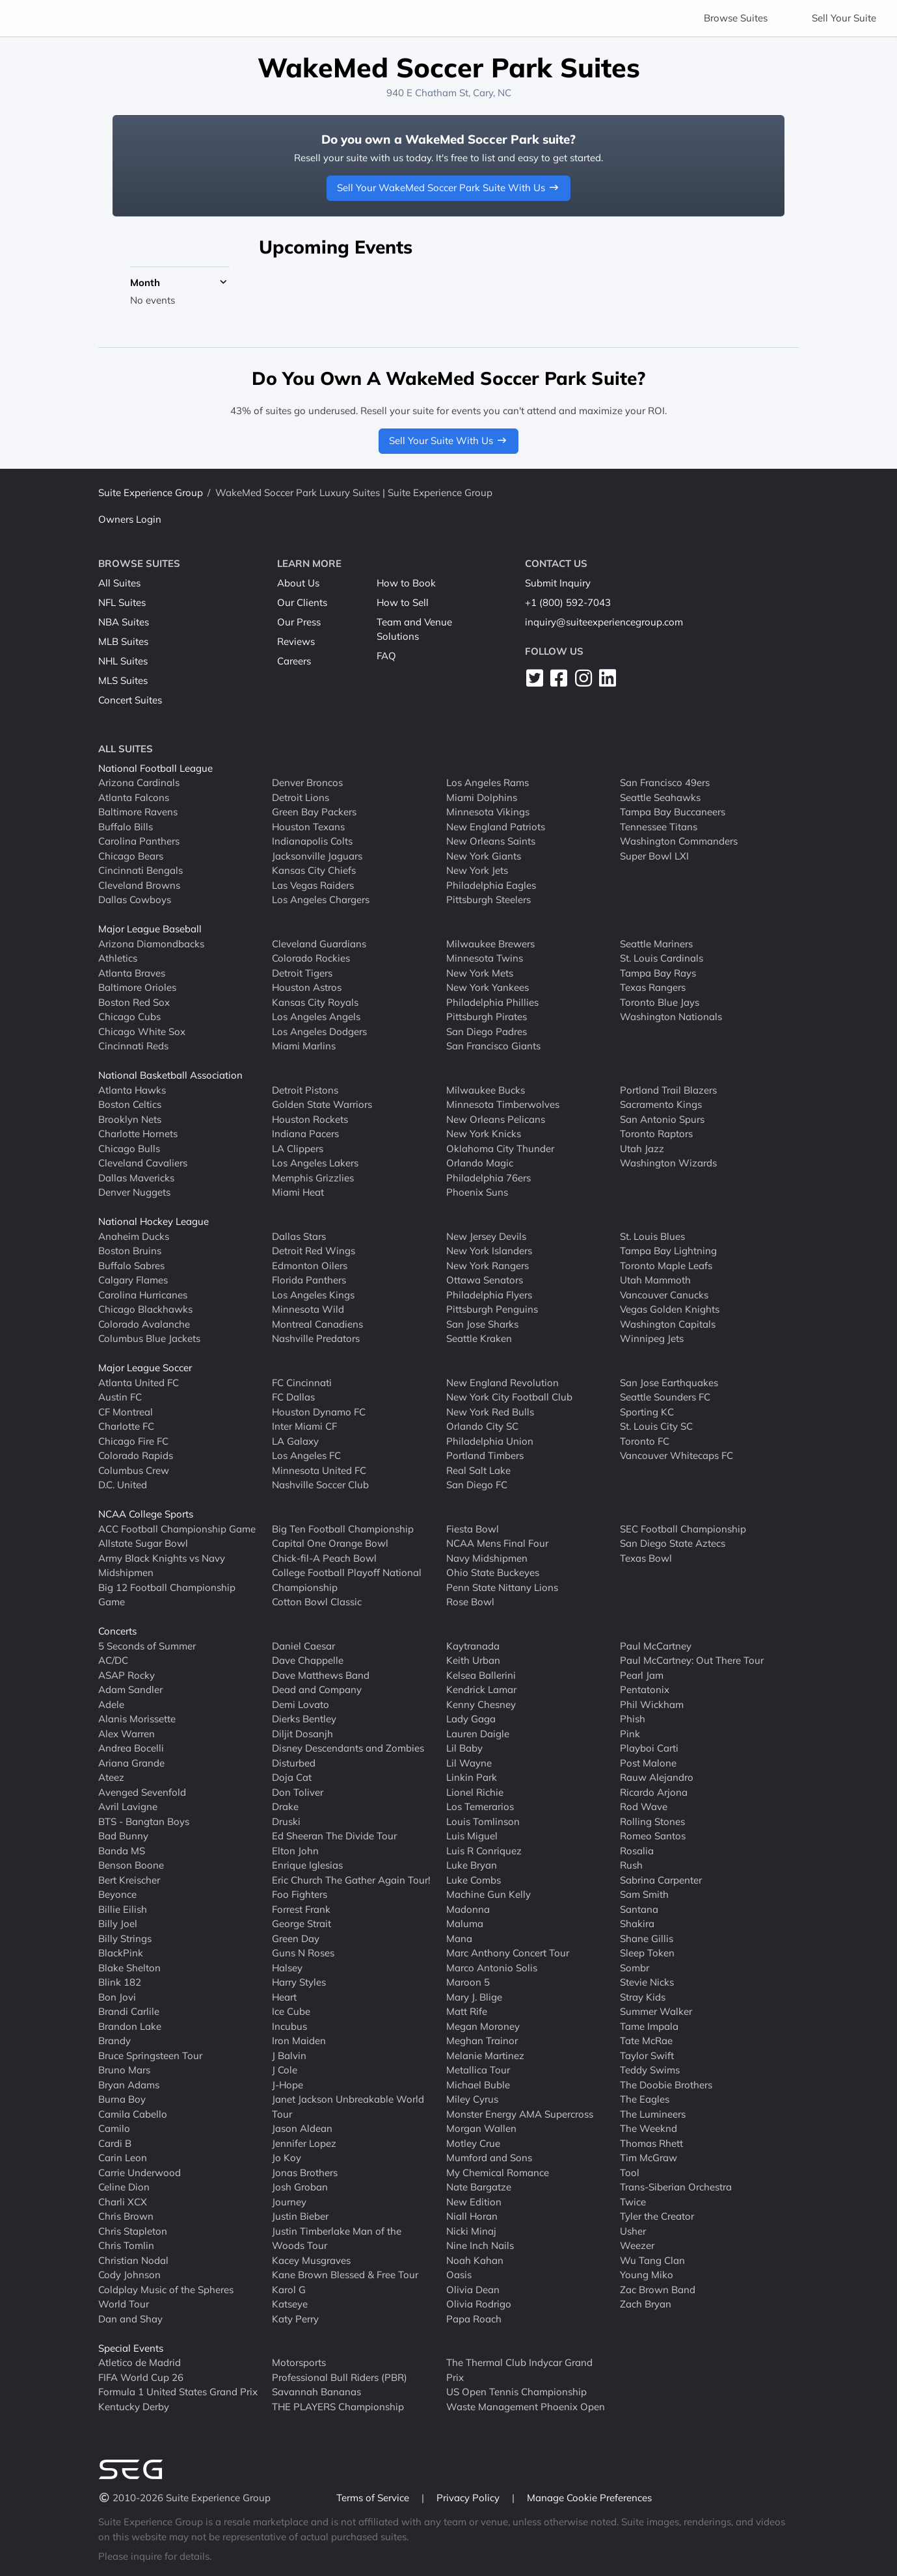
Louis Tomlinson (483, 1821)
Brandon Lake (129, 2026)
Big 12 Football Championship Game (166, 1595)
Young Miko (646, 2274)
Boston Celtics (129, 1104)
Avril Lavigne (127, 1806)
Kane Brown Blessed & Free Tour (345, 2274)
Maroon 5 (468, 1982)
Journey (289, 2202)
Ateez (111, 1777)
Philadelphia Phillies (492, 1002)
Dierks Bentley (304, 1719)
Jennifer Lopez (304, 2143)
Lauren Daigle (477, 1734)
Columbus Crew (133, 1470)
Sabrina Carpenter (661, 1880)
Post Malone (648, 1763)
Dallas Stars (299, 1236)
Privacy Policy (469, 2497)
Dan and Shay (130, 2319)
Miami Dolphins (481, 797)
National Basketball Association (170, 1075)
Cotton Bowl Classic (317, 1602)
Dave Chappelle (307, 1660)
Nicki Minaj (471, 2231)
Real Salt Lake (478, 1470)
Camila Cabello (132, 2114)
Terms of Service (374, 2497)
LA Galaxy (295, 1441)
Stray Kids (642, 1997)
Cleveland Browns (139, 885)
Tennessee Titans (658, 827)
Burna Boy (122, 2099)
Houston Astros (306, 987)
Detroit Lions (300, 797)
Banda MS (121, 1851)
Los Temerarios (480, 1806)
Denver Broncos (307, 782)
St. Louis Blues (652, 1236)
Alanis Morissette (137, 1719)
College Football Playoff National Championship (347, 1580)
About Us (298, 583)
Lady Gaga (471, 1719)
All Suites (119, 583)
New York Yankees (487, 987)
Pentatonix (644, 1689)
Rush (631, 1865)
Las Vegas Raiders (313, 885)
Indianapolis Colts (312, 841)
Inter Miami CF (304, 1426)
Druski (286, 1821)
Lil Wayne (469, 1763)
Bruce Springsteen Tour (150, 2055)
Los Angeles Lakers (315, 1163)
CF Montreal (125, 1412)
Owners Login (129, 519)
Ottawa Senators (484, 1280)
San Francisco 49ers (665, 782)
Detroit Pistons (305, 1090)
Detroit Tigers (302, 973)
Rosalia (637, 1851)
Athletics (117, 958)
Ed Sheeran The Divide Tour (334, 1836)
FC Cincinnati (302, 1382)
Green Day (295, 1938)
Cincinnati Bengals (140, 870)
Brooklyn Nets (129, 1119)
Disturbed (293, 1763)
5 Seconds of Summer (147, 1646)
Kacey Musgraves (311, 2260)
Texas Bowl (646, 1558)
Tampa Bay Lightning (668, 1250)
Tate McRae (646, 2040)
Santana (639, 1909)
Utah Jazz (642, 1148)
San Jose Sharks (482, 1324)
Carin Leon (122, 2157)
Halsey (287, 1968)
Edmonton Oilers (309, 1265)
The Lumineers (653, 2114)
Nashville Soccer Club (320, 1485)
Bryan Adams (128, 2085)
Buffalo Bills (125, 827)
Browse (736, 18)
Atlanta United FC (138, 1382)
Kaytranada (473, 1646)
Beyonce (117, 1894)
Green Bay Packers (314, 812)
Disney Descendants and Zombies (348, 1748)
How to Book (406, 583)
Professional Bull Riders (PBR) (339, 2377)
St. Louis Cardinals (661, 958)
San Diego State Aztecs (672, 1543)
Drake (285, 1806)
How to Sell (403, 602)
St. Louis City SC (656, 1426)
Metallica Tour (478, 2070)
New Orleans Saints (490, 841)
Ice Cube (291, 2011)
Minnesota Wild (308, 1309)
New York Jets (477, 870)
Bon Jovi (117, 1997)
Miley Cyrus (472, 2099)
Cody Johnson (129, 2274)
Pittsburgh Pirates (486, 1016)
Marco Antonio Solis (491, 1968)
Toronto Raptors (656, 1133)
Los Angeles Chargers (320, 899)
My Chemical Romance (497, 2172)
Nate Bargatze (478, 2187)
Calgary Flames (133, 1280)
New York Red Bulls (490, 1412)
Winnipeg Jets (652, 1338)
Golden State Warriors (322, 1104)
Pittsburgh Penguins (492, 1309)
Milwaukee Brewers (490, 944)
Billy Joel (117, 1923)
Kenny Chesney (481, 1704)
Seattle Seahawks (660, 797)
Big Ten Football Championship (343, 1529)
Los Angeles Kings (313, 1295)
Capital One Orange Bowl (330, 1543)
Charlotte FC (126, 1426)
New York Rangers (487, 1265)
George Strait (301, 1923)
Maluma (464, 1923)
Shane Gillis (646, 1938)
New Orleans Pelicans (495, 1119)
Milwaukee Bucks (485, 1090)
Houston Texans (308, 827)
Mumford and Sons (489, 2157)
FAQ (386, 656)
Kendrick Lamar (481, 1689)
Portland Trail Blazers (668, 1090)
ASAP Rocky (126, 1675)
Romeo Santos (653, 1836)
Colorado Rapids (135, 1455)
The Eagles (644, 2099)
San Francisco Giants (493, 1046)
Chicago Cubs (129, 1016)
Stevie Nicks (647, 1982)
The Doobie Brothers (666, 2085)
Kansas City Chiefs (314, 870)
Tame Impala (649, 2026)
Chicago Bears (130, 856)
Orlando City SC (482, 1426)
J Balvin (289, 2055)
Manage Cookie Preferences (589, 2497)
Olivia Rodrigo (478, 2304)
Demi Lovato (300, 1704)
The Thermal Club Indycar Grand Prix (519, 2370)
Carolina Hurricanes (142, 1295)
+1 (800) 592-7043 (568, 602)
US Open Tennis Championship (516, 2391)
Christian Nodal (133, 2260)
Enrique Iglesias (307, 1865)
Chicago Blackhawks (145, 1309)
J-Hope (287, 2085)
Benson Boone (131, 1865)
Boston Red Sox (134, 1002)
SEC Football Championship (683, 1529)
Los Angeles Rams (487, 782)
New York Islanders (489, 1250)
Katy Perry (295, 2319)
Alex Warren (126, 1734)
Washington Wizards (668, 1163)
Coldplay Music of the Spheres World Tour (166, 2297)
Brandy (114, 2040)
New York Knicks (483, 1133)
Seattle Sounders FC (665, 1397)
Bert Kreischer (129, 1880)
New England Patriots (495, 827)
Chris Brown (126, 2216)
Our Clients (302, 602)
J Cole (284, 2070)
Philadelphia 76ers (488, 1178)
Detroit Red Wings (313, 1250)
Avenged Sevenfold (142, 1792)
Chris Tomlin (126, 2245)
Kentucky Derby (133, 2406)
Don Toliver (297, 1792)
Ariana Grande (131, 1763)
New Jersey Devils (486, 1236)
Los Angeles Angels (316, 1016)
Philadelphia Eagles (491, 885)
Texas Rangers (653, 987)
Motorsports (299, 2362)
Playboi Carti (649, 1748)
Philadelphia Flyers (489, 1295)
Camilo (114, 2128)
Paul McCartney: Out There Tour (692, 1660)
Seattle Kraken (479, 1338)
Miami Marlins (304, 1046)
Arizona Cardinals (139, 782)
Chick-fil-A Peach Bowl (324, 1558)
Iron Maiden (299, 2040)
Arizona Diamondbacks (151, 944)
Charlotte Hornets (138, 1133)
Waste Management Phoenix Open (525, 2406)
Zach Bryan (645, 2304)
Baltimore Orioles (137, 987)
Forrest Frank (301, 1909)
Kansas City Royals (315, 1002)
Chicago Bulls (129, 1148)
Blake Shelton (129, 1968)
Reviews (296, 641)
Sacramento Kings (661, 1104)
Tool (629, 2172)
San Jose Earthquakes (669, 1382)
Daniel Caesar (303, 1646)
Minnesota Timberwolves (502, 1104)
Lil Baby (464, 1748)
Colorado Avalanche (144, 1324)
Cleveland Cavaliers (142, 1163)
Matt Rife (466, 2011)
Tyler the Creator (657, 2216)
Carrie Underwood (139, 2172)
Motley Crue (473, 2143)
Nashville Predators (316, 1338)
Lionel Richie (474, 1792)
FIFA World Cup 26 (140, 2377)
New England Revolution (502, 1382)
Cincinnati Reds (133, 1046)
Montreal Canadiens (317, 1324)
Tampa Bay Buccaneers (672, 812)
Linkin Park (471, 1777)
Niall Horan (472, 2216)
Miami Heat (298, 1192)
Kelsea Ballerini (481, 1675)
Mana (459, 1938)
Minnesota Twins (484, 958)
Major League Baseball (150, 929)
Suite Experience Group (150, 492)
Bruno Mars (124, 2070)
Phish (632, 1719)
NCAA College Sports (145, 1514)
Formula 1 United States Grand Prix (178, 2391)
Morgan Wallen (481, 2128)
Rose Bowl (470, 1602)
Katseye (290, 2304)
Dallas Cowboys (134, 899)
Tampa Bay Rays (658, 973)
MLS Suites (123, 680)
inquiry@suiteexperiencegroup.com (604, 622)
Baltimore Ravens (138, 812)
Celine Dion (124, 2187)
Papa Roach (474, 2319)
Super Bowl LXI (654, 856)
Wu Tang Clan (652, 2260)
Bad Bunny (123, 1836)
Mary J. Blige (474, 1997)
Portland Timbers (485, 1455)
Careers (294, 661)
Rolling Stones (652, 1821)
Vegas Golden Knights (669, 1309)
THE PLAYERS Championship (338, 2406)
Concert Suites (130, 700)
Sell (844, 18)
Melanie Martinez (485, 2055)
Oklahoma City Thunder (500, 1148)
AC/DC (113, 1660)
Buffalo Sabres (131, 1265)
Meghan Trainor (482, 2040)
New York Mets (479, 973)
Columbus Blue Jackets (149, 1338)
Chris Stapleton (132, 2231)
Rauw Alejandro (656, 1777)
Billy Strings (125, 1938)
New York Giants (483, 856)
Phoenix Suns (477, 1192)
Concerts (117, 1631)
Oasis (459, 2274)
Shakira (637, 1923)
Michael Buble (478, 2085)
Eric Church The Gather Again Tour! (351, 1880)
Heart (284, 1997)
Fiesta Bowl (472, 1529)
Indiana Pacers (305, 1133)
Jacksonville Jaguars (317, 856)
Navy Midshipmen (487, 1558)
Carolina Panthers (139, 841)
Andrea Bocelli (131, 1748)
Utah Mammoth (655, 1280)
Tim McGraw (648, 2157)
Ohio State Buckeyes (492, 1572)
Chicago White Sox (141, 1031)
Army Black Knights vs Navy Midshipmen (161, 1565)
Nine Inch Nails (480, 2245)
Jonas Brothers (305, 2172)
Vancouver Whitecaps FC (676, 1455)
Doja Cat (292, 1777)
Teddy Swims (650, 2070)
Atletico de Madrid (139, 2362)
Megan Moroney (483, 2026)
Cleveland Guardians (319, 944)
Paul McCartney (655, 1646)
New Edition (474, 2202)
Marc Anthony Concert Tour (507, 1953)
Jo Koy (286, 2157)
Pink (630, 1734)
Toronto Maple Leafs (666, 1265)
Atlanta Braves (131, 973)
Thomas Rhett (651, 2143)
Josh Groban (300, 2187)
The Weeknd (648, 2128)
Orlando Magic (479, 1163)
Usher (633, 2231)
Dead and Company (317, 1689)
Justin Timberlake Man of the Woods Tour (336, 2238)
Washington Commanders (679, 841)
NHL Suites (123, 661)
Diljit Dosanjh (302, 1734)
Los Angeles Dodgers (319, 1031)
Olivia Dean (473, 2289)
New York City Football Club (509, 1397)
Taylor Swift (647, 2055)
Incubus (289, 2026)
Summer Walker (656, 2011)
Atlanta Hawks (132, 1090)
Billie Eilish (122, 1909)
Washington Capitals (668, 1324)
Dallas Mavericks (136, 1178)
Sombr (634, 1968)
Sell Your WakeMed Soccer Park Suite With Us (448, 187)
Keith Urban (473, 1660)
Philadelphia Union (489, 1441)
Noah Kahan (474, 2260)
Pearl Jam (641, 1675)
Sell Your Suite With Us (448, 440)
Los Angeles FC (306, 1455)
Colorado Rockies (311, 958)
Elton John (295, 1851)
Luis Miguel (472, 1836)
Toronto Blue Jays (659, 1002)
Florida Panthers (309, 1280)
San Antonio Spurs (662, 1119)
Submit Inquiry (558, 583)
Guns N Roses (303, 1953)
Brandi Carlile (128, 2011)
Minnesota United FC (319, 1470)
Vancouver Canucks (664, 1295)
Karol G (289, 2289)
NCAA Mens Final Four (497, 1543)
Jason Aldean (302, 2128)
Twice (633, 2202)
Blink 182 (119, 1982)
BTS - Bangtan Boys (143, 1821)
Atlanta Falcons (133, 797)
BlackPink (120, 1953)
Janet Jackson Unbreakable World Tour (348, 2106)
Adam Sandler (130, 1689)
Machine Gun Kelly (488, 1894)
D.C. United (122, 1485)
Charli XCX (122, 2202)
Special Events (130, 2348)
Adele (111, 1704)
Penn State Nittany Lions (502, 1587)
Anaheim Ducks (133, 1236)
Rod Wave (643, 1806)
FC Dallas (293, 1397)
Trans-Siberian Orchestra (676, 2187)
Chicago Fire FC (133, 1441)
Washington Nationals (671, 1016)
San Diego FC (476, 1485)
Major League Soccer (145, 1367)
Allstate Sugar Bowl (143, 1543)
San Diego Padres (486, 1031)
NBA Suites (123, 622)
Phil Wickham (652, 1704)
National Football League (155, 768)
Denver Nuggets (134, 1192)
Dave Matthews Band (320, 1675)
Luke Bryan (471, 1865)
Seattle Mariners (656, 944)
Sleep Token (647, 1953)
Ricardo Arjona (654, 1792)
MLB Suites (123, 641)
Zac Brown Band (657, 2289)
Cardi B (114, 2143)
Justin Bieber (300, 2216)
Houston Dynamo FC (319, 1412)
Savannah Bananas (316, 2391)
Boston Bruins (129, 1250)
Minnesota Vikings (487, 812)
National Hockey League (153, 1221)
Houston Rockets (310, 1119)
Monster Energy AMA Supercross (519, 2114)
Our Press (299, 622)
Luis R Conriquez (484, 1851)
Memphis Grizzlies (313, 1178)
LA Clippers (297, 1148)
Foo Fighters (299, 1894)
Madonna (468, 1909)
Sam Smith (644, 1894)
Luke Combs (473, 1880)
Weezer (637, 2245)
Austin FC (120, 1397)
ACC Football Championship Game (177, 1529)
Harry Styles (299, 1982)
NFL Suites (122, 602)
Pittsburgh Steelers (488, 899)
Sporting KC (647, 1412)
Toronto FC (644, 1441)
